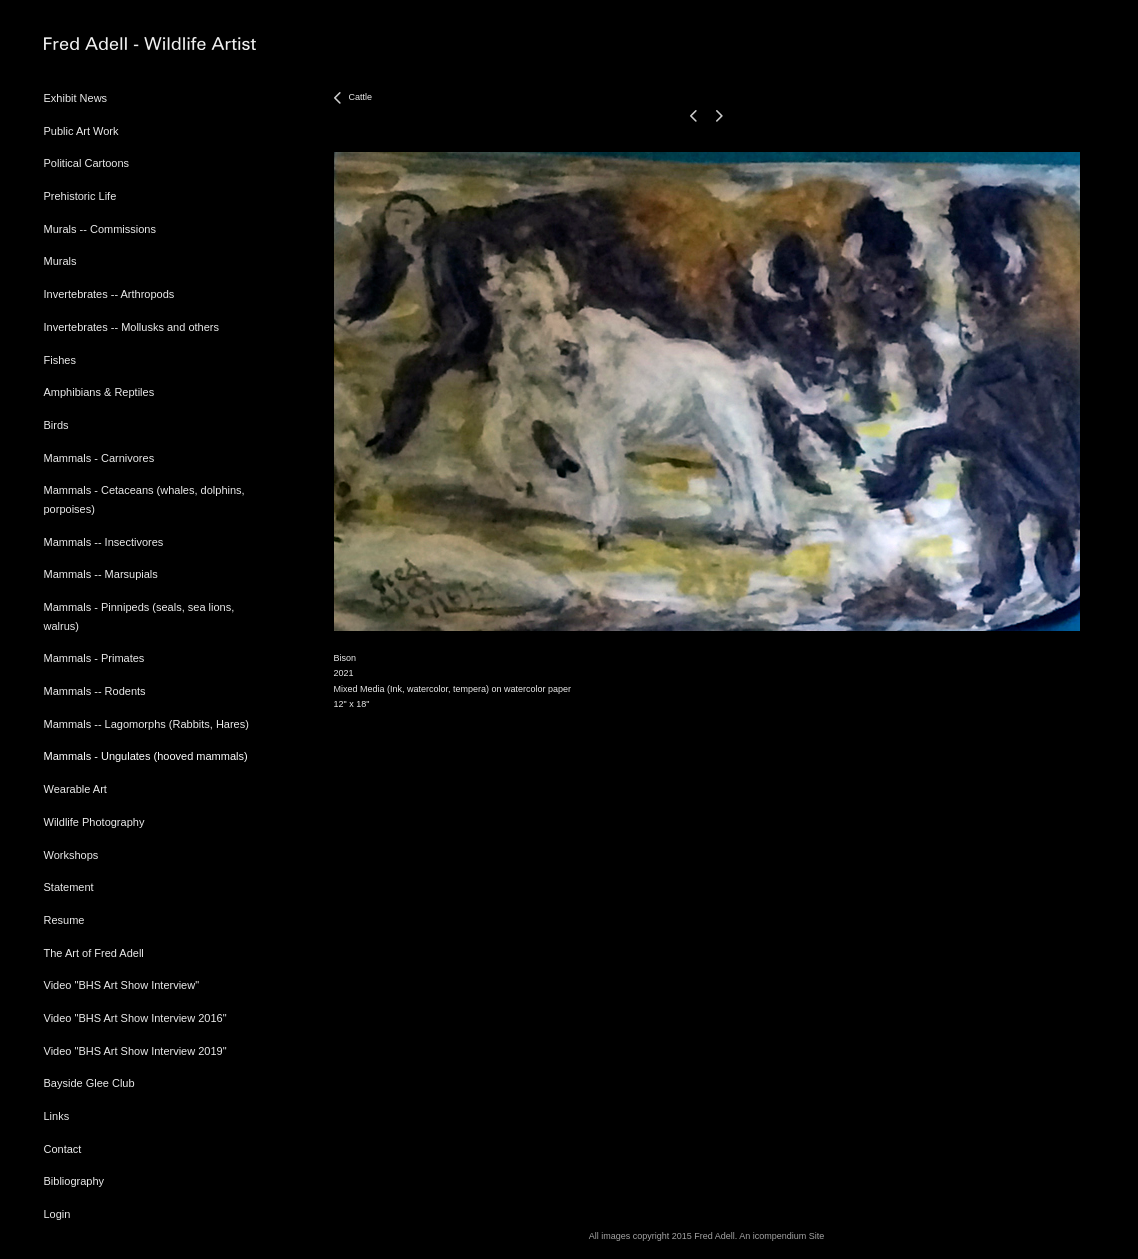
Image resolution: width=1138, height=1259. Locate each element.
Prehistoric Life (80, 196)
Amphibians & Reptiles (99, 392)
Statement (69, 887)
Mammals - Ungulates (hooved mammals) (146, 756)
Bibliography (74, 1181)
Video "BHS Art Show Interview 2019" (135, 1051)
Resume (64, 920)
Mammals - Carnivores (99, 458)
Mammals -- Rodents (95, 691)
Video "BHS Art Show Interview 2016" (135, 1018)
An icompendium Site (781, 1236)
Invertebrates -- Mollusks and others (131, 327)
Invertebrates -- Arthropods (109, 294)
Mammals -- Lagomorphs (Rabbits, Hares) (146, 724)
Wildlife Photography (94, 822)
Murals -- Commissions (100, 229)
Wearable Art (75, 789)
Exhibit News (76, 98)
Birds (56, 425)
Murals (60, 261)
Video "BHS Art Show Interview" (122, 985)
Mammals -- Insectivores (104, 542)
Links (57, 1116)
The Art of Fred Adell (94, 953)
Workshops (71, 855)
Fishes (60, 360)
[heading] (94, 44)
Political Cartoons (87, 163)
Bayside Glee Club (89, 1083)
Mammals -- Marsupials (101, 574)
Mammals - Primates (94, 658)
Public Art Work (81, 131)
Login (57, 1214)
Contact (63, 1149)
